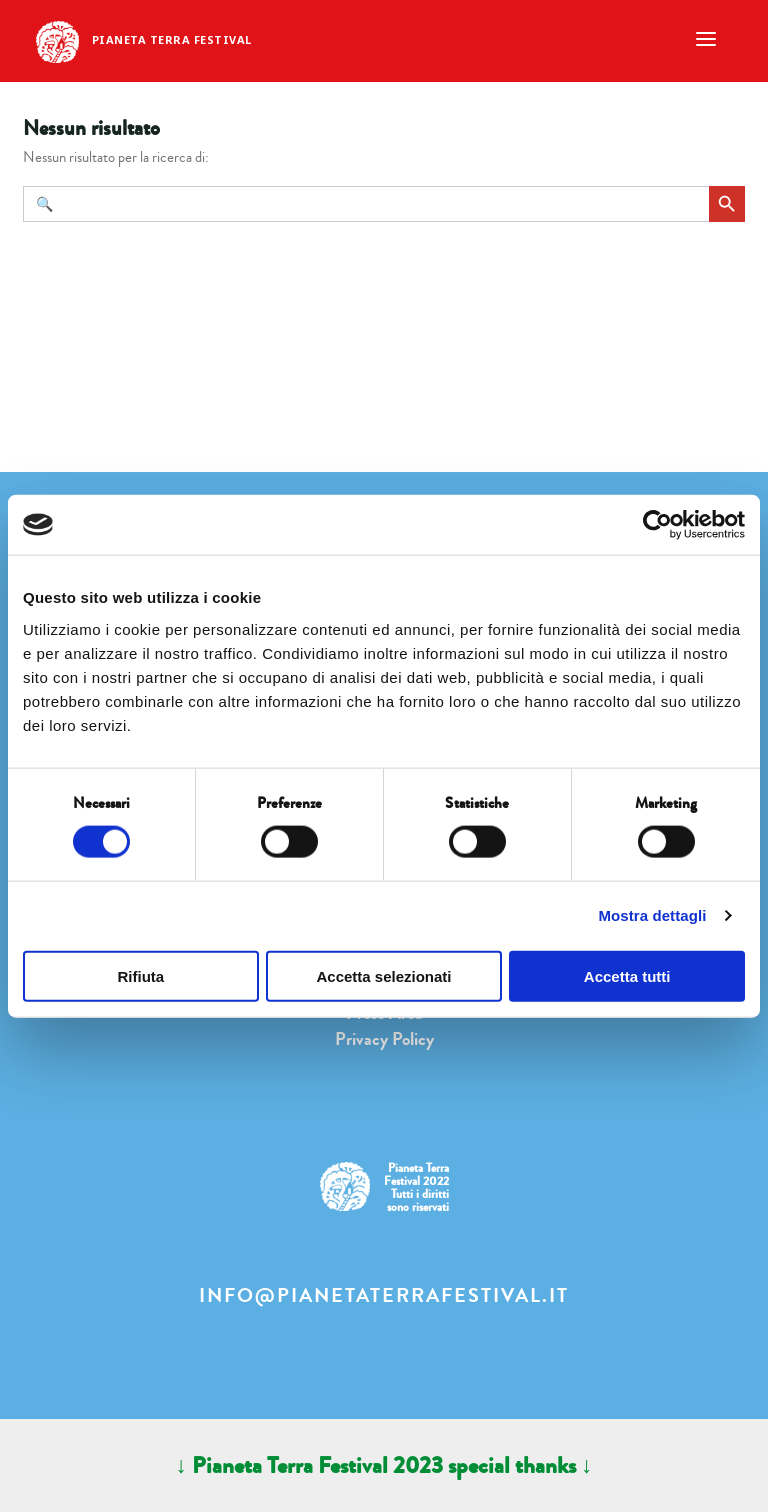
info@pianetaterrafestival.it (384, 1295)
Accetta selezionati (383, 975)
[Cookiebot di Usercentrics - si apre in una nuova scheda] (657, 525)
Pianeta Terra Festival (172, 39)
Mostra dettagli (652, 915)
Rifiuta (140, 975)
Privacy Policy (384, 1039)
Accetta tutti (627, 975)
